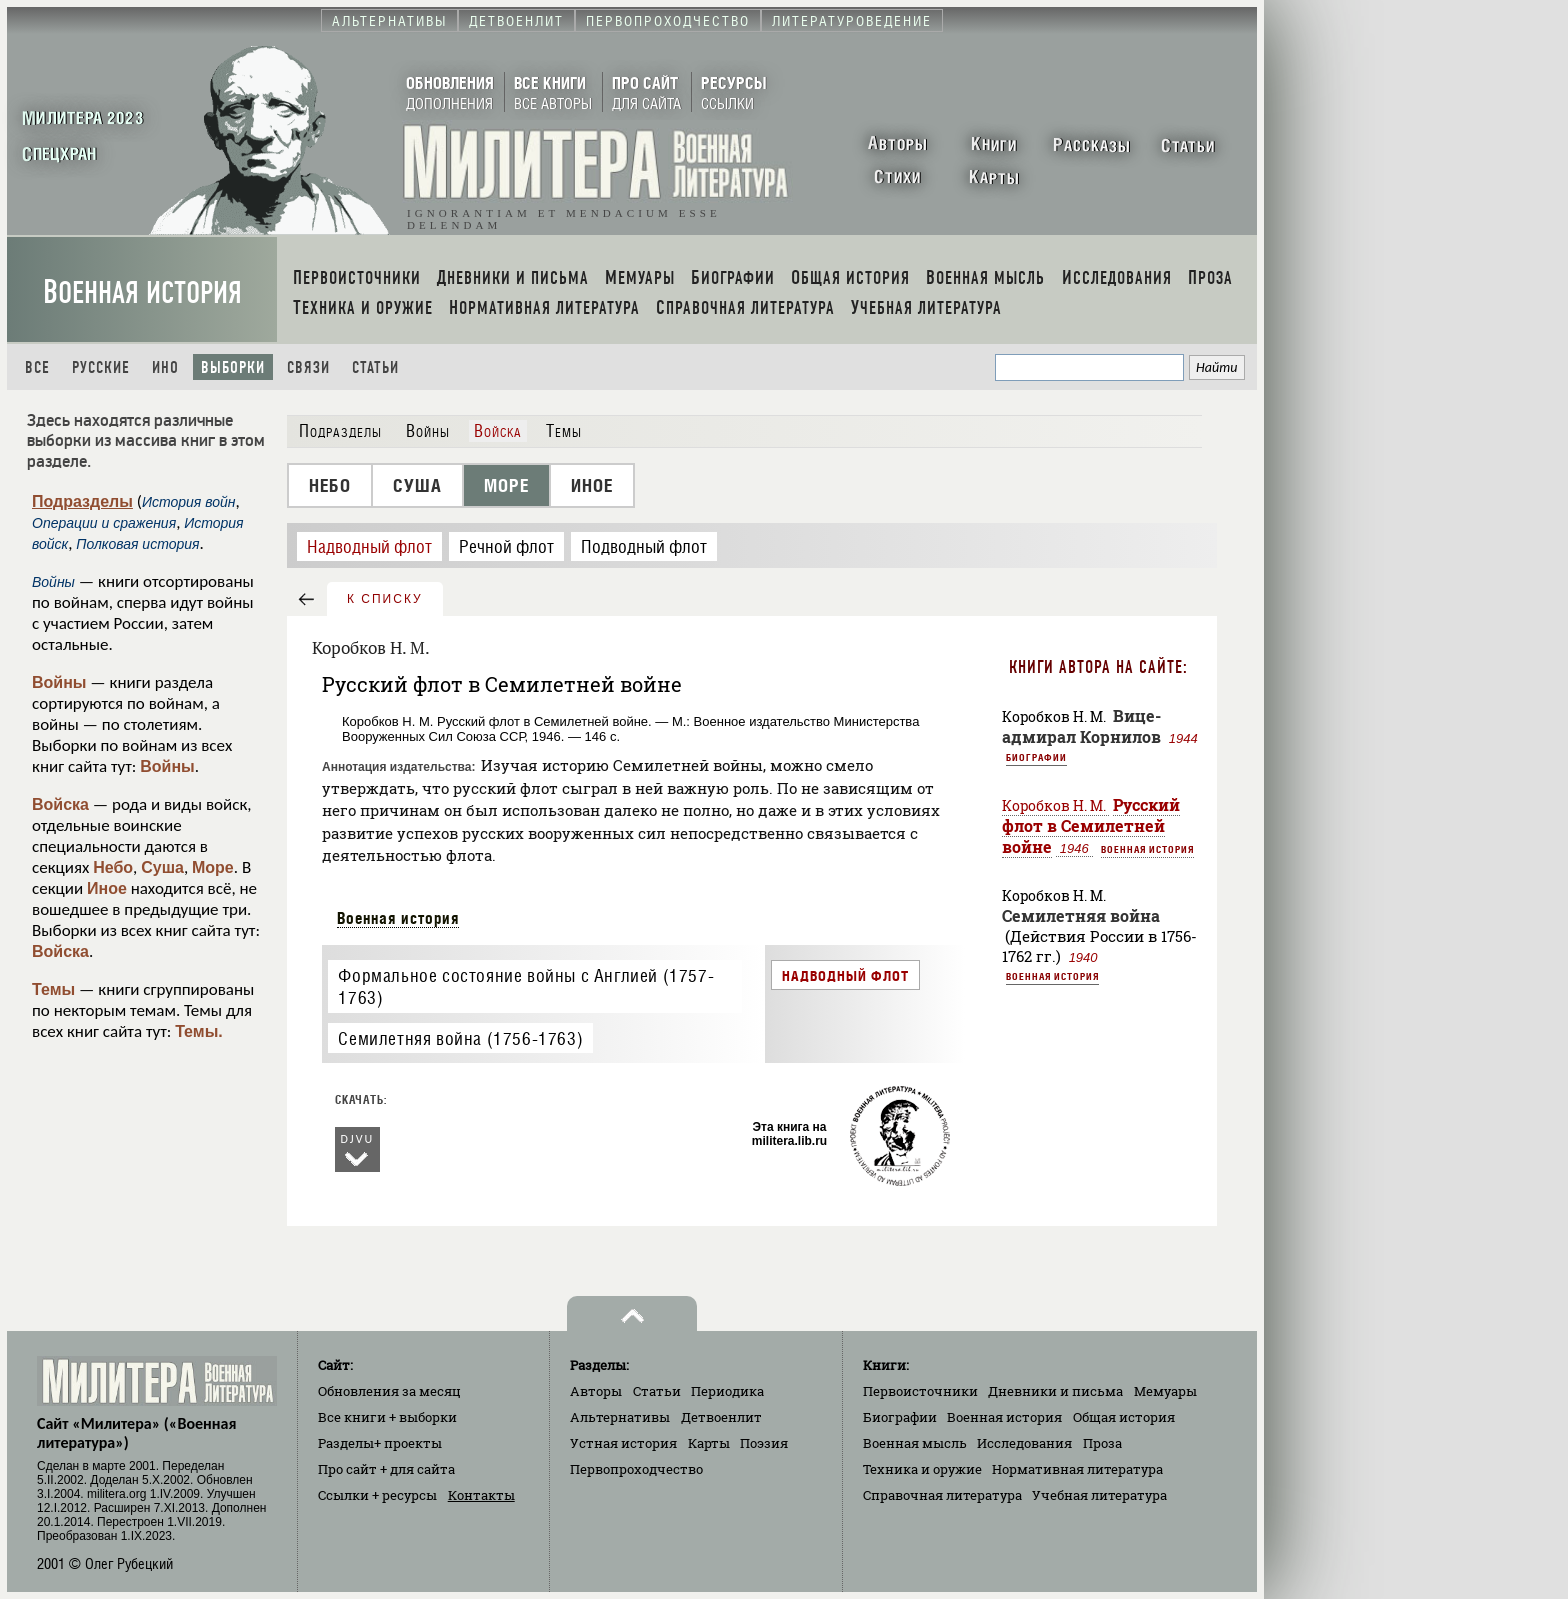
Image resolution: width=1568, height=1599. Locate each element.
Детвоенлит (721, 1417)
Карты (709, 1443)
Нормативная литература (1077, 1469)
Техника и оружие (922, 1469)
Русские (101, 367)
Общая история (1124, 1417)
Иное (107, 888)
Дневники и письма (1055, 1391)
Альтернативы (620, 1417)
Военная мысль (915, 1443)
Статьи (375, 367)
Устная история (623, 1443)
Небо (113, 867)
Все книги (387, 1417)
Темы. (199, 1031)
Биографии (1036, 757)
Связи (308, 367)
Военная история (142, 292)
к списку (385, 599)
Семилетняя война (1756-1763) (460, 1038)
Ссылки (377, 1495)
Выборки (233, 367)
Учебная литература (1099, 1495)
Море (213, 867)
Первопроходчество (636, 1469)
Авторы (596, 1391)
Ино (165, 367)
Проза (1102, 1443)
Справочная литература (942, 1495)
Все (37, 367)
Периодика (727, 1391)
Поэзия (764, 1443)
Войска (60, 804)
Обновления (389, 1391)
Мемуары (1165, 1391)
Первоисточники (920, 1391)
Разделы (380, 1443)
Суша (162, 867)
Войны (59, 682)
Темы (53, 989)
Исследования (1024, 1443)
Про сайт (386, 1469)
